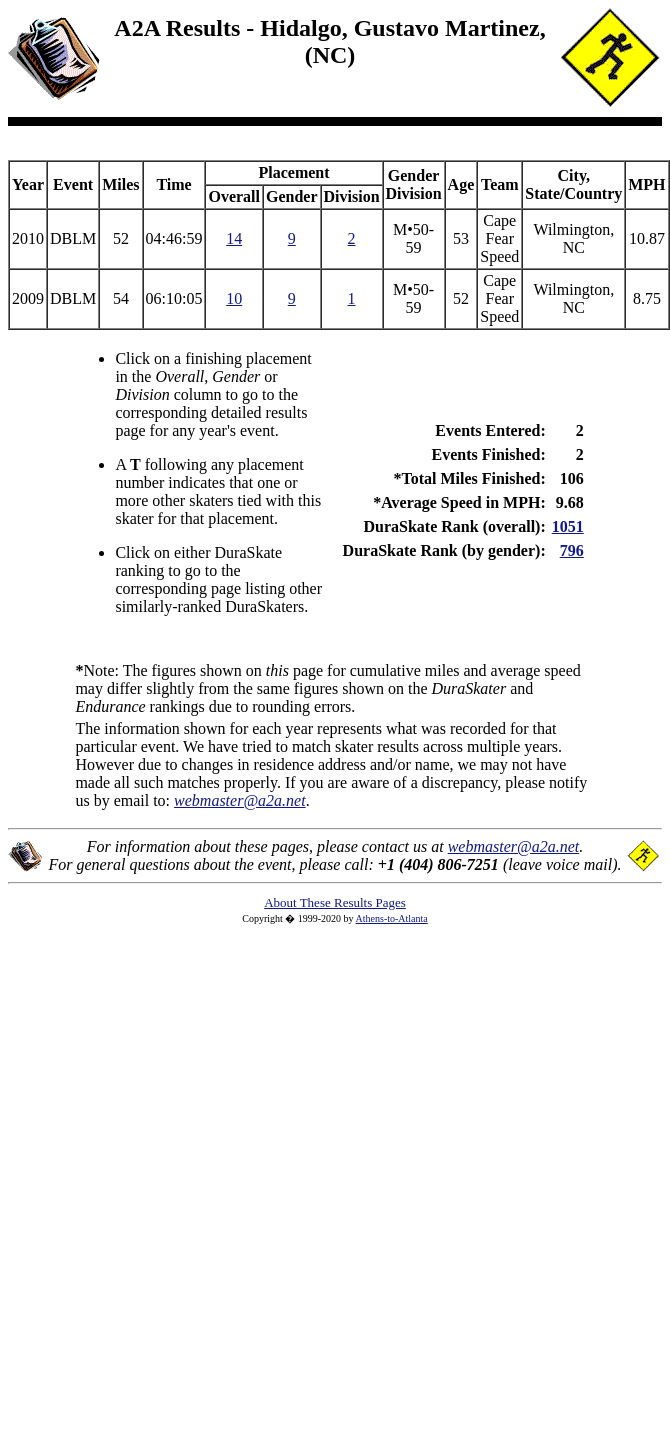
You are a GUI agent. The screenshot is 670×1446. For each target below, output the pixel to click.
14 (234, 238)
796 (572, 550)
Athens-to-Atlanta (392, 918)
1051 (568, 526)
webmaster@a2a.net (514, 846)
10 (234, 298)
